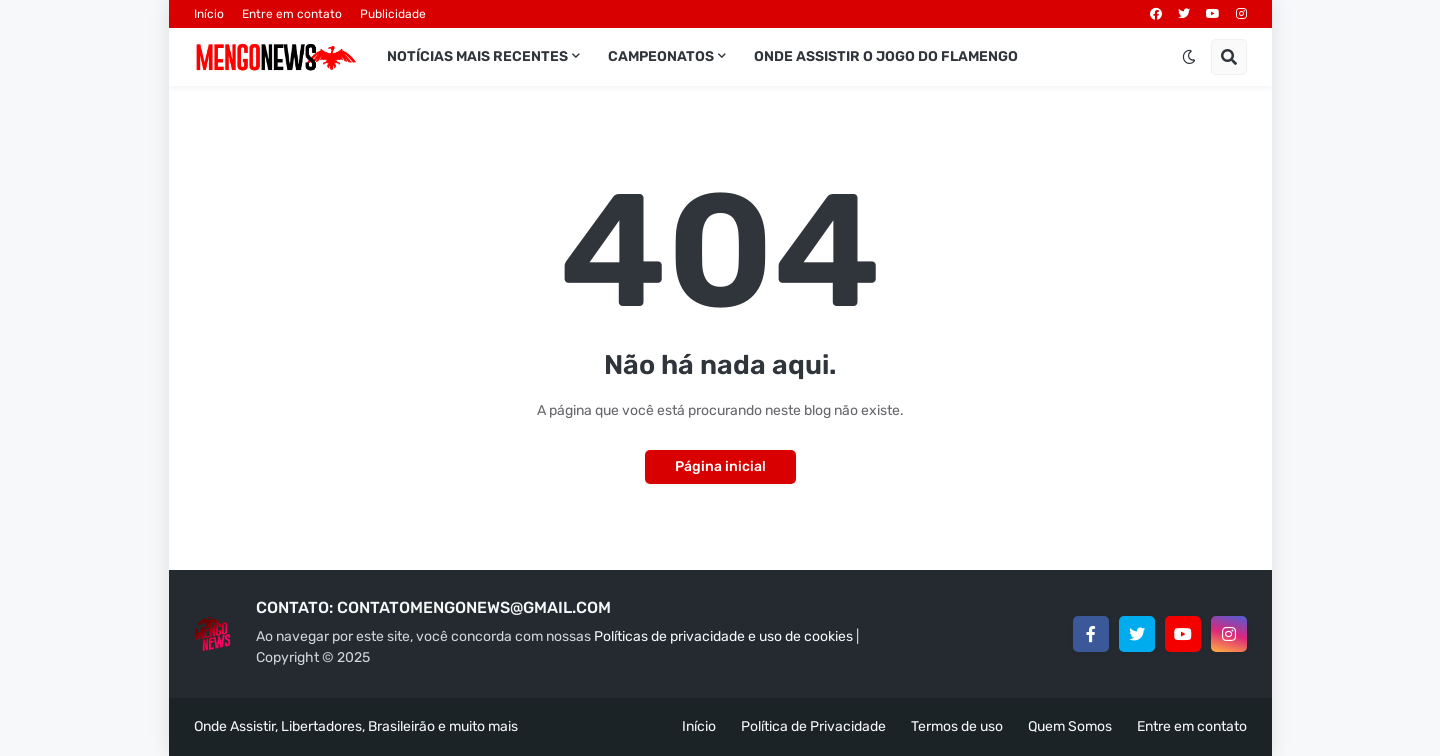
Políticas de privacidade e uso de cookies (723, 636)
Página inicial (720, 466)
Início (209, 14)
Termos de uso (957, 726)
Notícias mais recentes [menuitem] (477, 56)
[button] (1189, 57)
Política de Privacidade (813, 726)
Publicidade (393, 14)
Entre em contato (292, 14)
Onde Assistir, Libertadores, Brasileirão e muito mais (356, 726)
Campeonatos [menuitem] (661, 56)
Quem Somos (1070, 726)
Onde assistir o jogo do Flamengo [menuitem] (886, 56)
